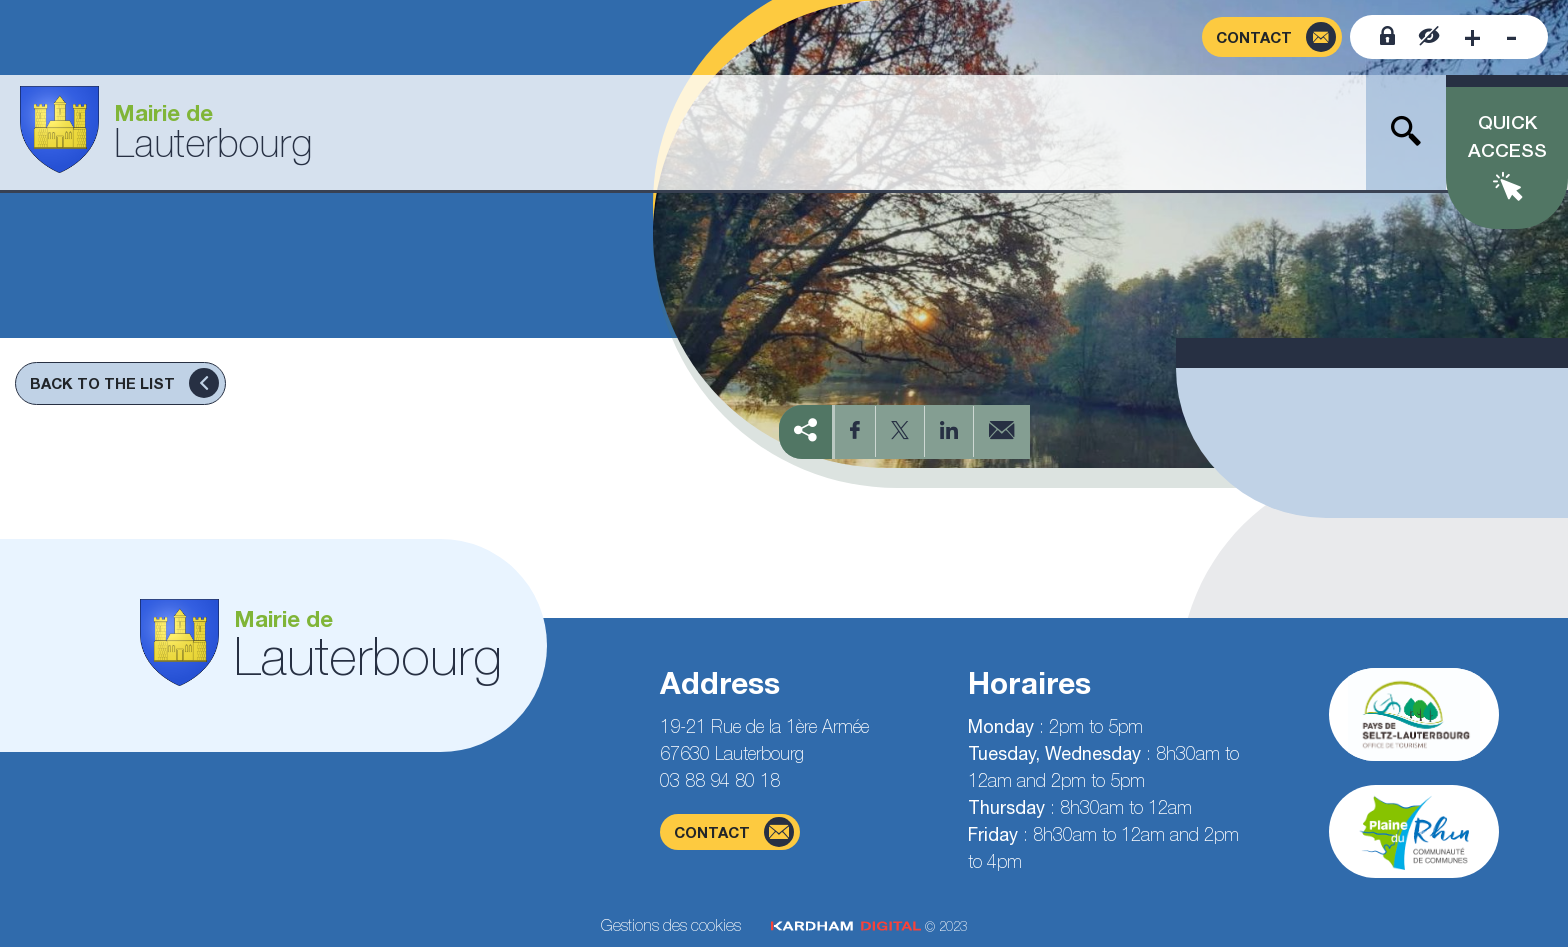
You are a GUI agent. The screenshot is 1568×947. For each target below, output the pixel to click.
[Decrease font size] (1511, 37)
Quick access (1507, 136)
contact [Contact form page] (734, 832)
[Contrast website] (1429, 37)
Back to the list (124, 383)
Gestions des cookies (671, 925)
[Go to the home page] (166, 132)
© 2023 (869, 926)
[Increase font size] (1472, 37)
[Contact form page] (1272, 37)
